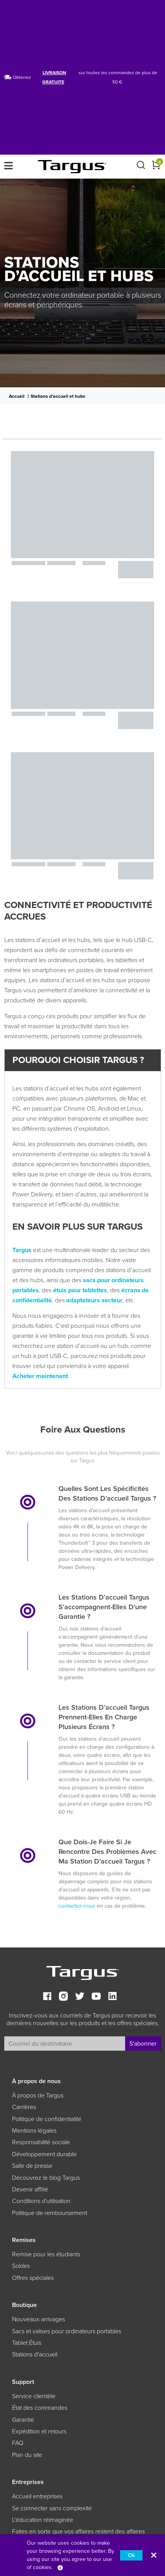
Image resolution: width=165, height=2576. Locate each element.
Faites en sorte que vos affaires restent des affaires (78, 2531)
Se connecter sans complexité (52, 2508)
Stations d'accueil (34, 2354)
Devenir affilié (30, 2189)
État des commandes (39, 2408)
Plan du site (27, 2455)
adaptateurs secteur (94, 1300)
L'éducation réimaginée (42, 2520)
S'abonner (142, 2044)
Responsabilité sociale (41, 2142)
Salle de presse (32, 2166)
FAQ (17, 2443)
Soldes (21, 2266)
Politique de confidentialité (46, 2119)
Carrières (24, 2107)
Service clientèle (33, 2396)
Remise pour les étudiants (46, 2254)
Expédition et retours (39, 2431)
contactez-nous (76, 1906)
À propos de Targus (38, 2095)
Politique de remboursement (49, 2213)
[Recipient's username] (64, 2043)
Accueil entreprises (37, 2496)
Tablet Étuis (26, 2343)
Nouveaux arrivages (38, 2319)
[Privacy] (60, 2567)
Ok (131, 2555)
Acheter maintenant (40, 1376)
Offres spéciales (33, 2278)
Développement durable (44, 2154)
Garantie (23, 2420)
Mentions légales (34, 2131)
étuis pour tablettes (80, 1290)
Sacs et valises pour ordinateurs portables (66, 2331)
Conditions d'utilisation (41, 2201)
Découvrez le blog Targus (46, 2178)
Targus (21, 1250)
